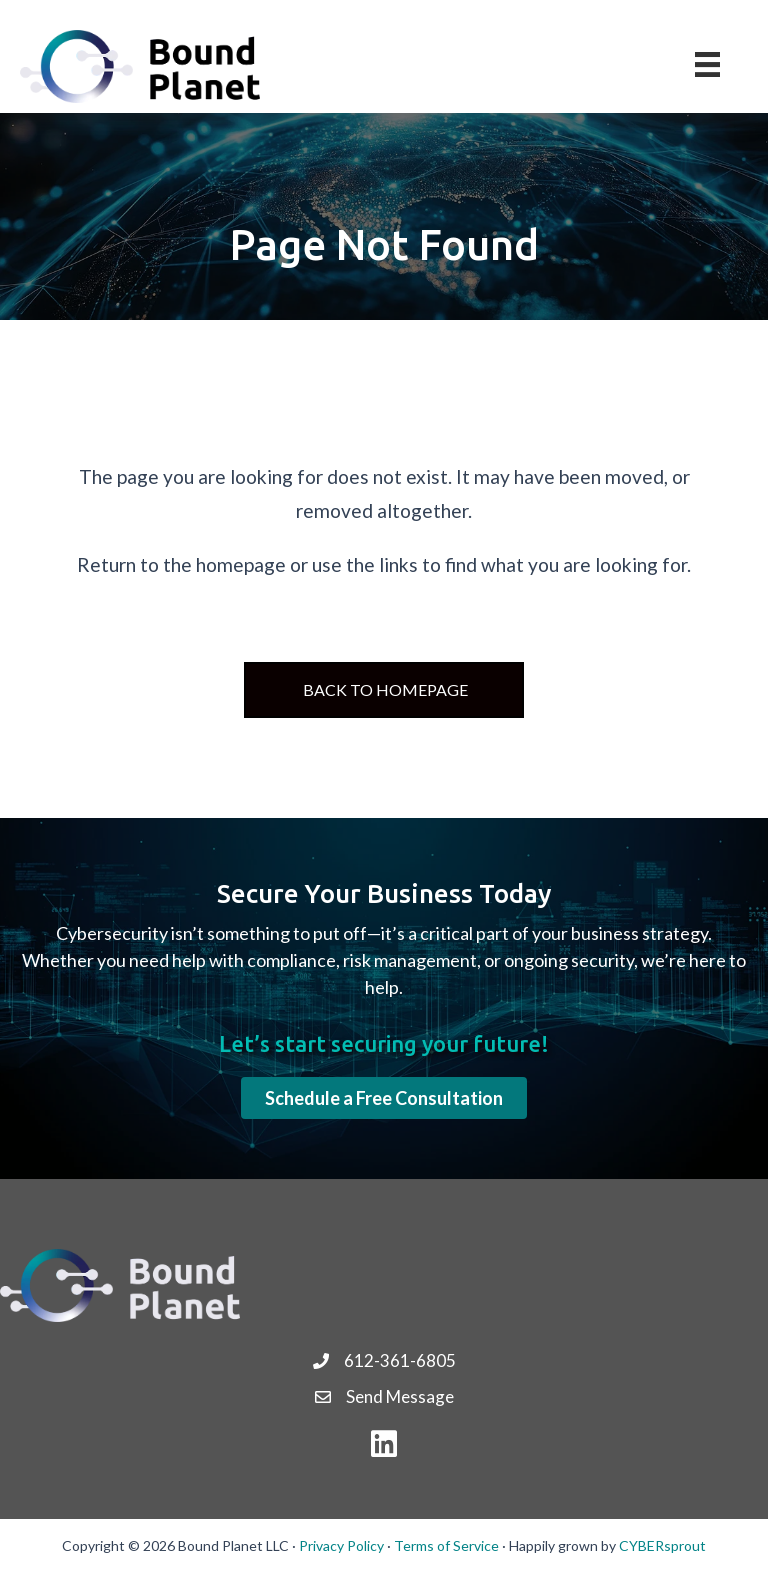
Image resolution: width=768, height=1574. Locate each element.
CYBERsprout (662, 1545)
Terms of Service (446, 1545)
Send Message (400, 1396)
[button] (384, 1098)
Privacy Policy (341, 1545)
